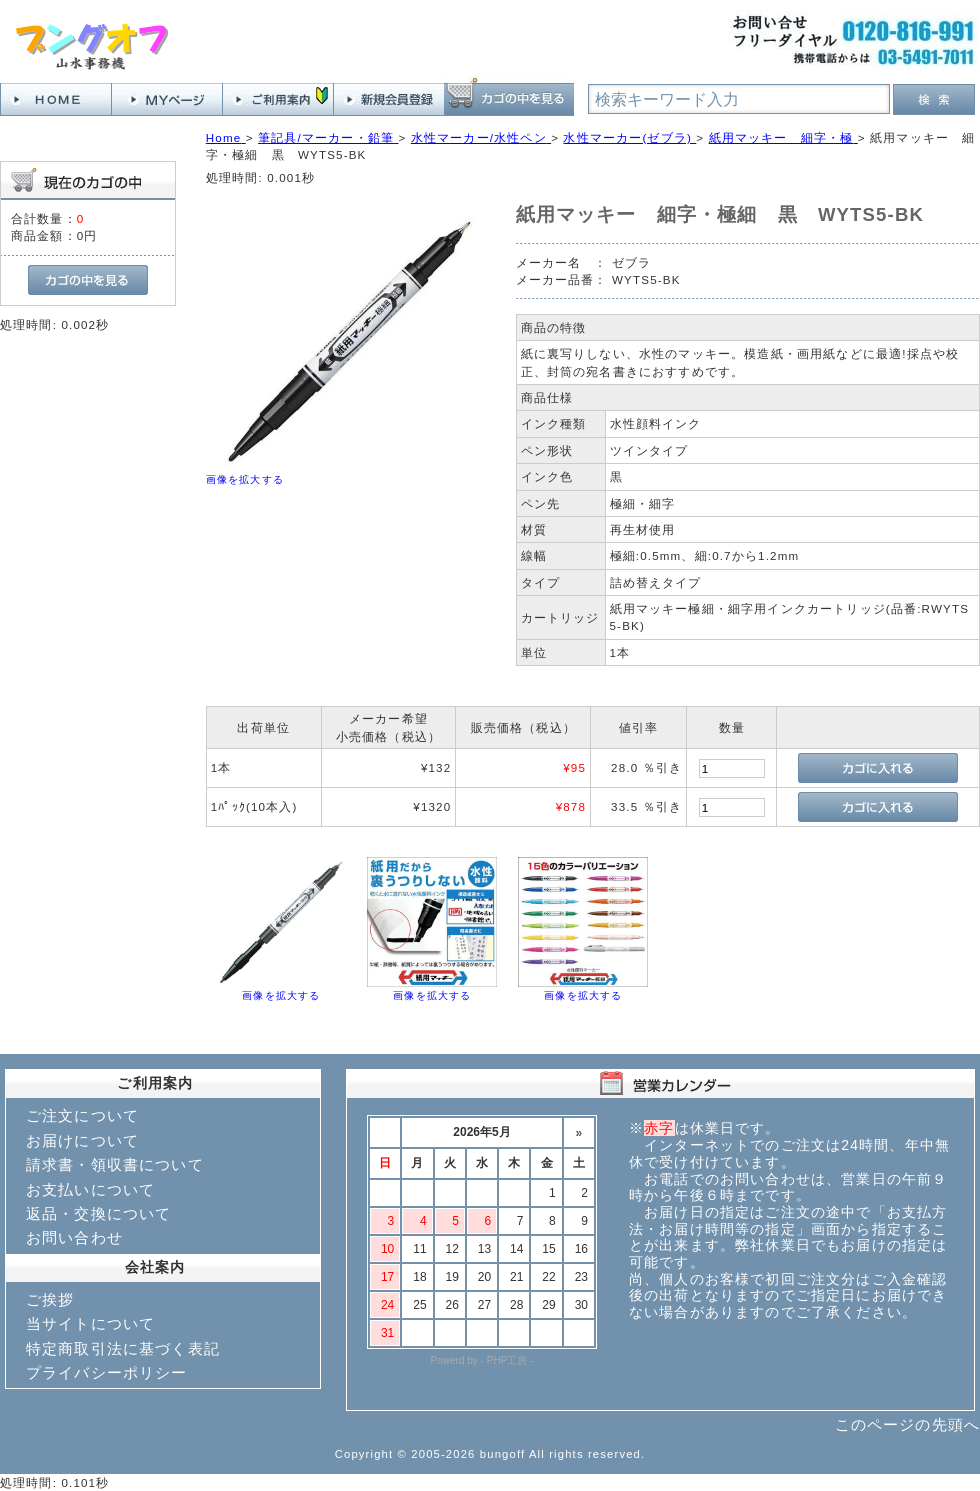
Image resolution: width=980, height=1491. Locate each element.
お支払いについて (90, 1189)
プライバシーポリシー (107, 1372)
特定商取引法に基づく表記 (123, 1348)
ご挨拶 (50, 1299)
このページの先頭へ (907, 1424)
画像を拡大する (245, 479)
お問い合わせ (74, 1237)
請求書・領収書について (115, 1164)
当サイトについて (90, 1323)
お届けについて (82, 1140)
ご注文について (82, 1115)
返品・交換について (98, 1213)
